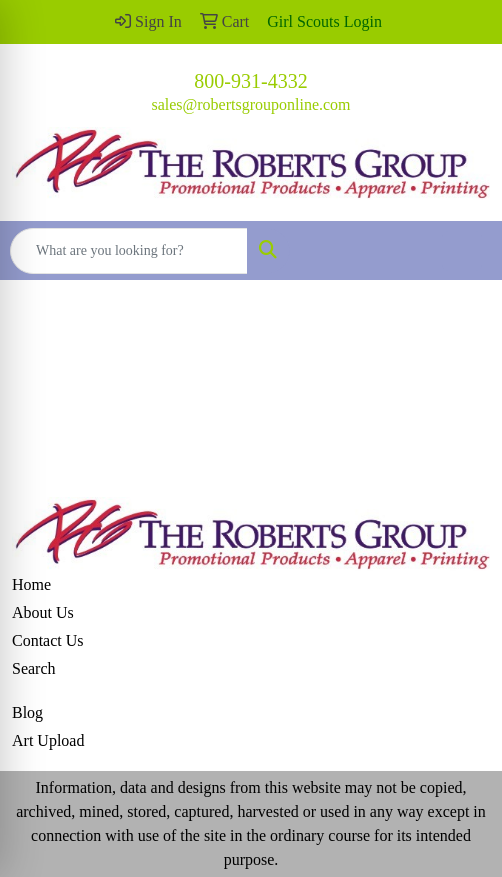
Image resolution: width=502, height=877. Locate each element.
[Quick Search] (129, 251)
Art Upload (48, 740)
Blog (27, 712)
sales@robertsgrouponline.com (250, 104)
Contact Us (48, 640)
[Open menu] (462, 251)
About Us (43, 612)
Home (31, 584)
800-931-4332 (250, 81)
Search (34, 668)
